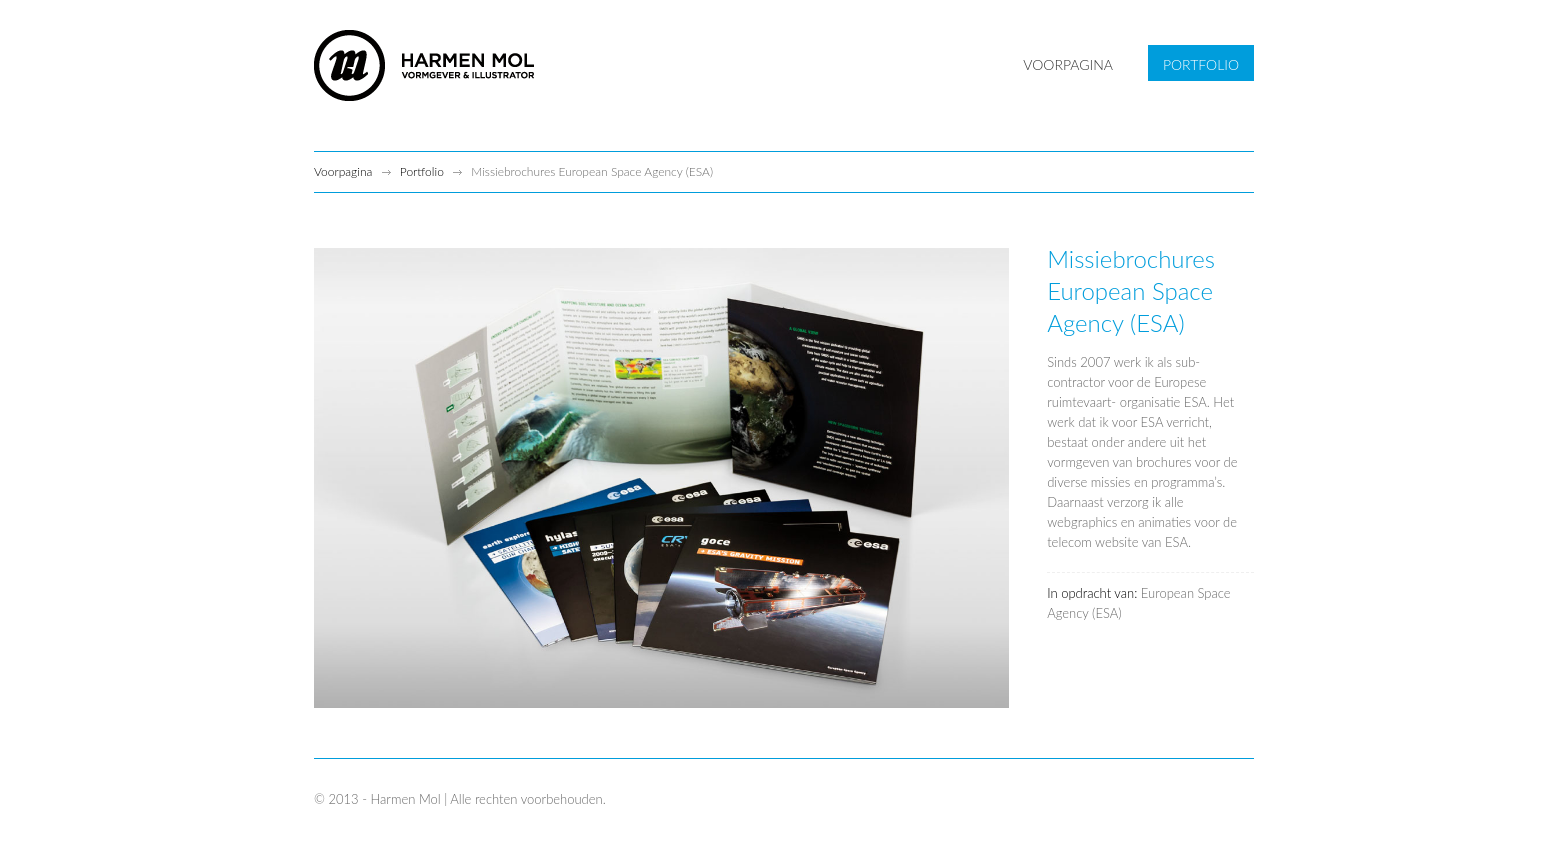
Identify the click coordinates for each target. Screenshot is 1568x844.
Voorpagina (343, 171)
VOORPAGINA (1068, 64)
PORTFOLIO (1201, 64)
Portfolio (422, 171)
